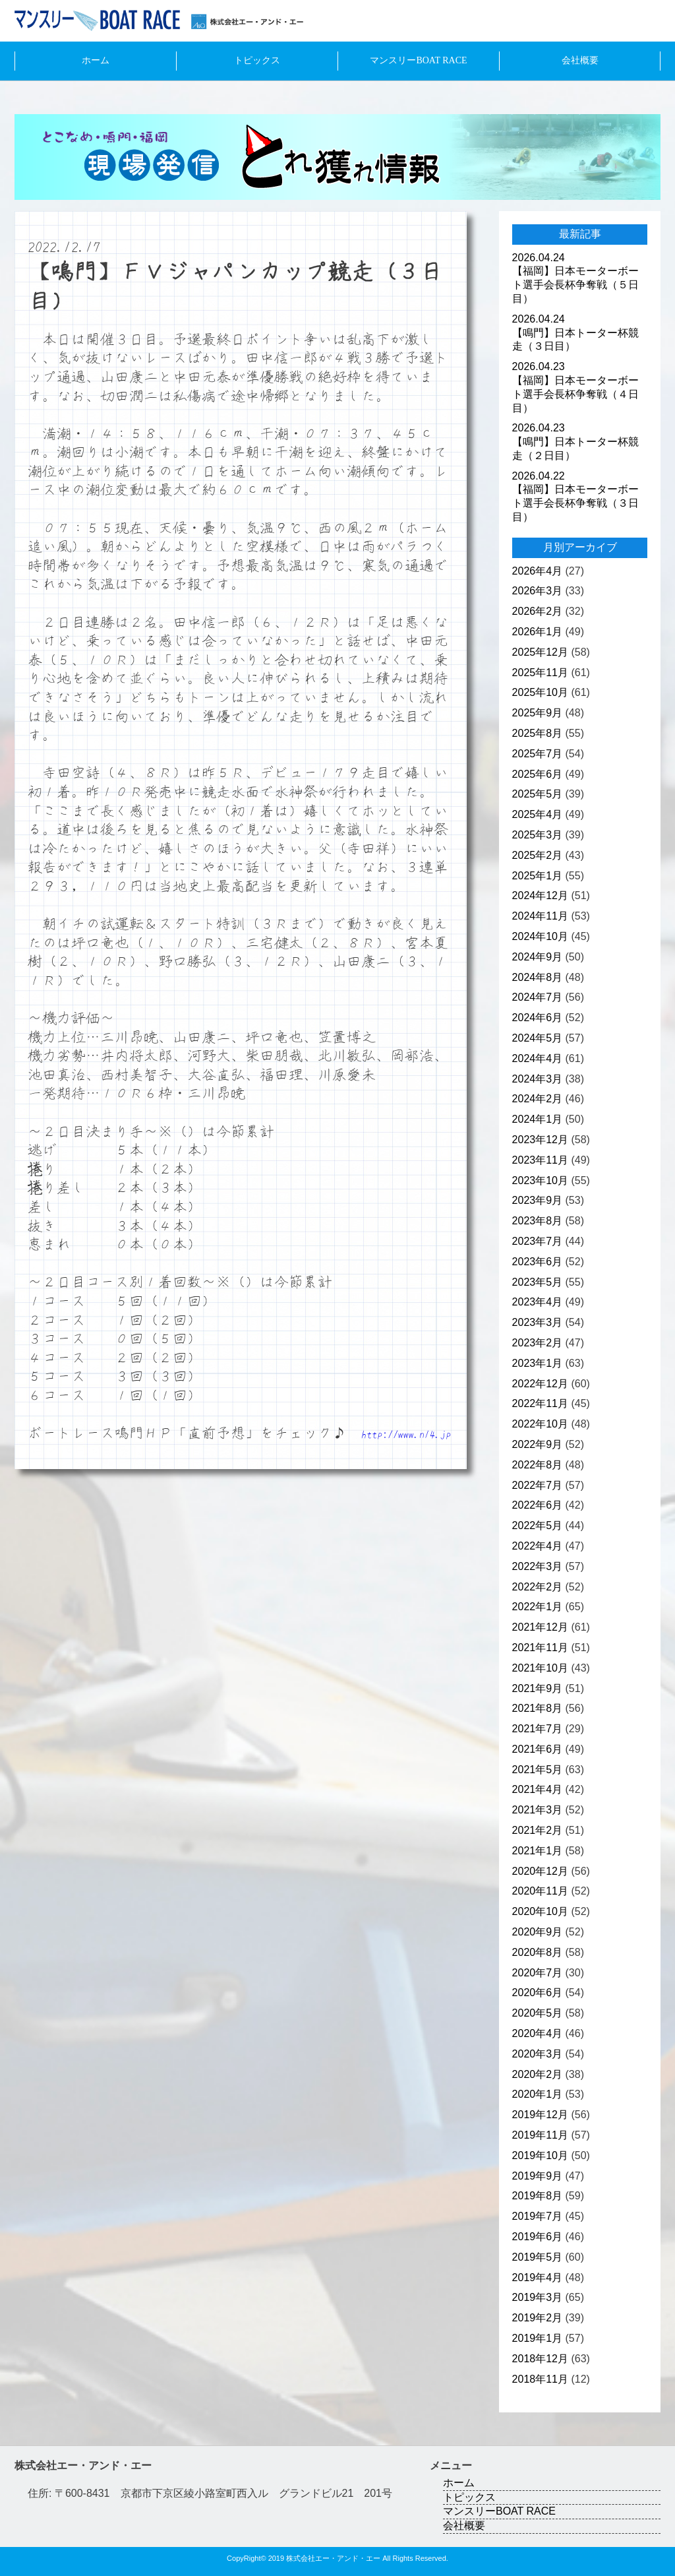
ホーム (95, 60)
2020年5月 (537, 2013)
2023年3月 (537, 1322)
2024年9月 (537, 956)
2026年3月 (537, 590)
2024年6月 (537, 1017)
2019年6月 (537, 2236)
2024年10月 (540, 936)
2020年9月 (537, 1931)
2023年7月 (537, 1241)
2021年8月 (537, 1708)
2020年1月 (537, 2094)
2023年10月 (540, 1180)
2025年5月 (537, 794)
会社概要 (580, 60)
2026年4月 (537, 571)
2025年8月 (537, 733)
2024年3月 (537, 1078)
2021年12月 (540, 1627)
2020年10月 (540, 1911)
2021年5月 (537, 1769)
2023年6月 (537, 1261)
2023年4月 (537, 1301)
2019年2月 (537, 2317)
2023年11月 (540, 1160)
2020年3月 (537, 2053)
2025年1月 (537, 875)
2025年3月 (537, 834)
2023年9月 (537, 1200)
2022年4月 (537, 1546)
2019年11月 (540, 2135)
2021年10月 (540, 1668)
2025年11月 (540, 672)
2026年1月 (537, 631)
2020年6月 (537, 1992)
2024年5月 (537, 1038)
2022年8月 (537, 1464)
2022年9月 (537, 1444)
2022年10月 (540, 1423)
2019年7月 (537, 2216)
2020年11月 (540, 1891)
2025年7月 (537, 753)
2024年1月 (537, 1119)
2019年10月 (540, 2155)
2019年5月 (537, 2257)
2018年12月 (540, 2358)
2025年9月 (537, 712)
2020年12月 (540, 1871)
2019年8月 (537, 2195)
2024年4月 (537, 1058)
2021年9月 (537, 1688)
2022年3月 (537, 1566)
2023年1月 (537, 1363)
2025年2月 (537, 855)
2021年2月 (537, 1830)
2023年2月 (537, 1342)
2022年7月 (537, 1485)
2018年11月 (540, 2379)
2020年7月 (537, 1972)
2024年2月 (537, 1098)
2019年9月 (537, 2176)
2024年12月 (540, 895)
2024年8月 (537, 977)
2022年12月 (540, 1383)
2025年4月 (537, 814)
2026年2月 (537, 611)
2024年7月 (537, 997)
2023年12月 (540, 1139)
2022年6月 (537, 1505)
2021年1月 (537, 1850)
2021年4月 (537, 1789)
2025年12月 (540, 652)
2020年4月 (537, 2033)
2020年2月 (537, 2074)
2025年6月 (537, 774)
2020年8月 (537, 1952)
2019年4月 (537, 2277)
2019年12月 (540, 2114)
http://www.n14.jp (406, 1434)
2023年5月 (537, 1282)
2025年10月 (540, 692)
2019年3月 (537, 2297)
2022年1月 (537, 1606)
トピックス (257, 60)
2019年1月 (537, 2338)
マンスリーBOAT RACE (418, 60)
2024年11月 (540, 916)
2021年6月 (537, 1749)
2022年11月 (540, 1403)
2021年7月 (537, 1728)
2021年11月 (540, 1647)
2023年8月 (537, 1220)
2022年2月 (537, 1586)
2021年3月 (537, 1809)
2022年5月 (537, 1525)
